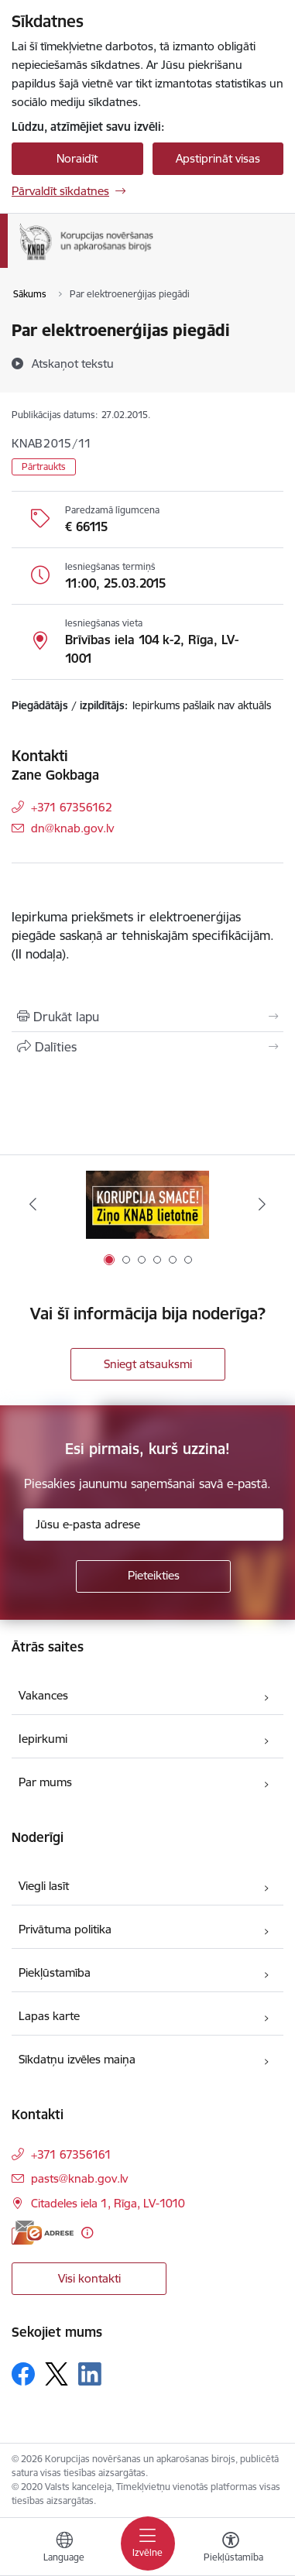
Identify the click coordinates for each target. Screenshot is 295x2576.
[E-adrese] (43, 2232)
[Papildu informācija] (87, 2232)
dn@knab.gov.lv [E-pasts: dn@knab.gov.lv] (72, 828)
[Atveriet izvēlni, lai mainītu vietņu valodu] (64, 2549)
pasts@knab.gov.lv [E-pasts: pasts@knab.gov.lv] (79, 2178)
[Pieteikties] (153, 1576)
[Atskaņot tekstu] (73, 363)
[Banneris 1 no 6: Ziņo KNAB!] (148, 1204)
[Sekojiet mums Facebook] (23, 2374)
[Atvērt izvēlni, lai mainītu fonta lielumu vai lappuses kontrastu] (231, 2549)
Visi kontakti (89, 2278)
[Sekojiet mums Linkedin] (89, 2374)
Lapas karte (49, 2015)
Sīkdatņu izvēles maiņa (77, 2059)
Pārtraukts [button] (44, 466)
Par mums (45, 1782)
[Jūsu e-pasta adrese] (153, 1524)
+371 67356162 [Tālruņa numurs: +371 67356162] (71, 807)
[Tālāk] (262, 1204)
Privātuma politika (65, 1929)
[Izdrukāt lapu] (147, 1016)
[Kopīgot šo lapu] (147, 1047)
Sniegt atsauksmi (148, 1364)
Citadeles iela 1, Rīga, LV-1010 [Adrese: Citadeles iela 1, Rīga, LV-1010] (108, 2203)
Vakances (43, 1695)
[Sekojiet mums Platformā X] (56, 2374)
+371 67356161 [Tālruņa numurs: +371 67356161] (71, 2154)
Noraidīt (77, 158)
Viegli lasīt (44, 1885)
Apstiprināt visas (218, 158)
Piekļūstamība (55, 1972)
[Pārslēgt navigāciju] (148, 2543)
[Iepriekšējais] (32, 1204)
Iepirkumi (43, 1738)
